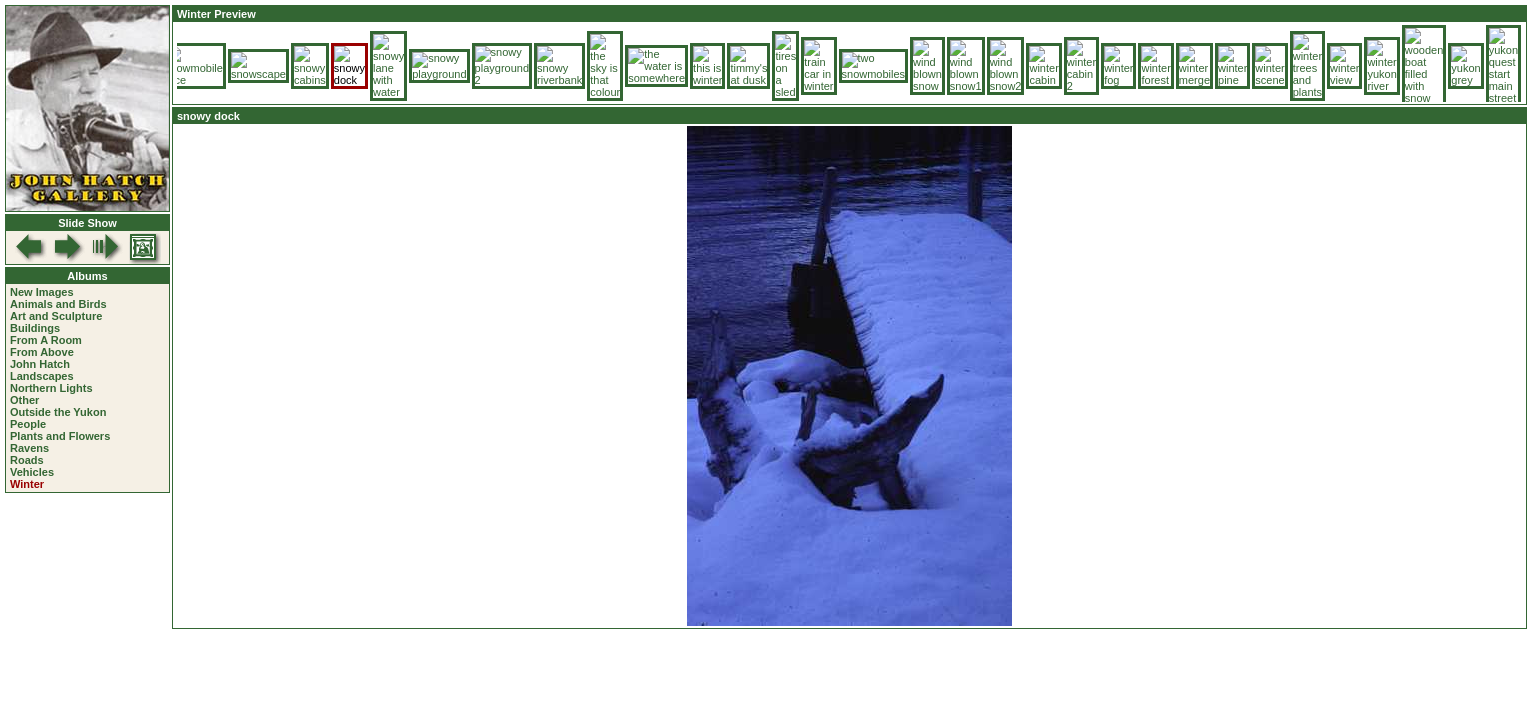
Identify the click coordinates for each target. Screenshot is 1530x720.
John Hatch (40, 364)
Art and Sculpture (56, 316)
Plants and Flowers (60, 436)
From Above (42, 352)
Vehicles (32, 472)
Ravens (29, 448)
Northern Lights (51, 388)
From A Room (46, 340)
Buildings (35, 328)
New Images (42, 292)
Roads (27, 460)
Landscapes (42, 376)
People (28, 424)
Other (24, 400)
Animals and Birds (58, 304)
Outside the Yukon (58, 412)
